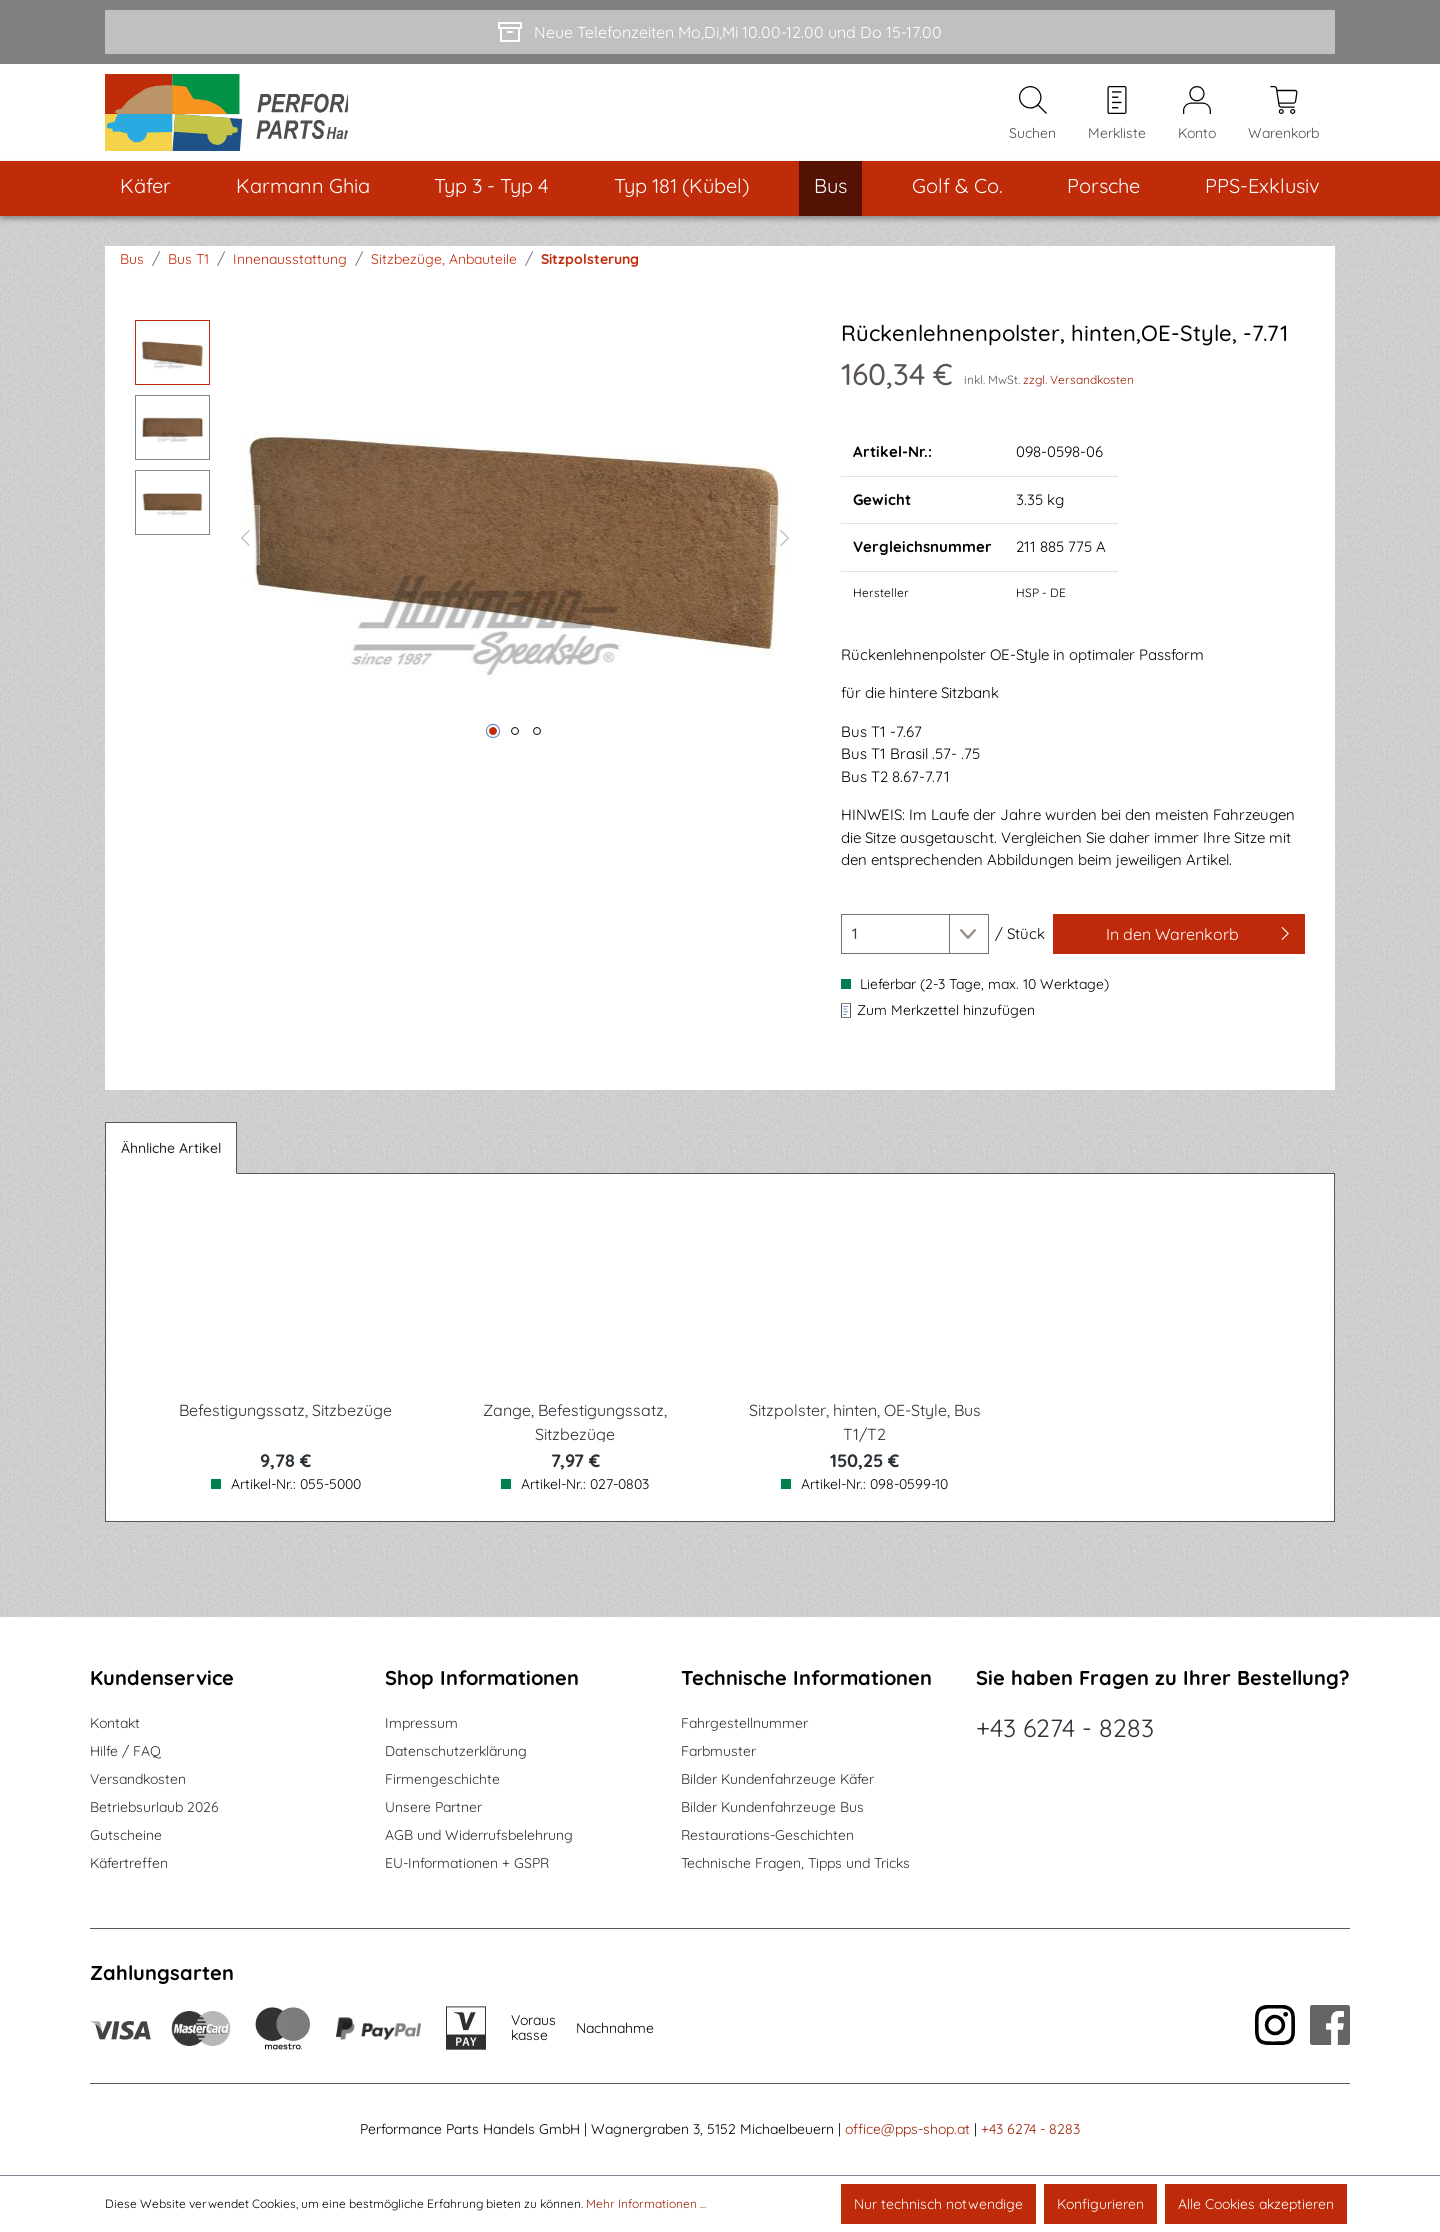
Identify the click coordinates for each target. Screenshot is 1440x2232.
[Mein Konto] (1197, 121)
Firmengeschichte (442, 1780)
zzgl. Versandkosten (1078, 395)
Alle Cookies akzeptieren (1256, 2204)
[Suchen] (1032, 121)
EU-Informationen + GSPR (467, 1864)
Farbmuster (718, 1752)
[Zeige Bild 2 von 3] (515, 747)
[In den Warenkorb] (1179, 950)
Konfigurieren (1100, 2204)
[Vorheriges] (245, 551)
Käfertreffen (129, 1864)
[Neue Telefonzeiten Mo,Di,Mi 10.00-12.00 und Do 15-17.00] (720, 32)
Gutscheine (126, 1836)
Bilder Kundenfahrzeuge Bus (772, 1808)
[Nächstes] (785, 551)
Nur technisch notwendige (938, 2204)
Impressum (421, 1724)
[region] (468, 551)
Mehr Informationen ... (646, 2203)
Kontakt (115, 1724)
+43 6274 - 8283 (1065, 1728)
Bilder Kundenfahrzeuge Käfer (777, 1780)
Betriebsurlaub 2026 (154, 1808)
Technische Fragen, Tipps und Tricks (795, 1864)
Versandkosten (138, 1780)
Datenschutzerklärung (456, 1752)
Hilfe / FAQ (125, 1752)
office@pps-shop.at (907, 2130)
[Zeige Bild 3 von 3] (537, 747)
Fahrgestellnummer (744, 1724)
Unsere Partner (433, 1808)
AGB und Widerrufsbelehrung (479, 1836)
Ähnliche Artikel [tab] (171, 1164)
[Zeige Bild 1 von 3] (493, 747)
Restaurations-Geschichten (767, 1836)
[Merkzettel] (1117, 121)
